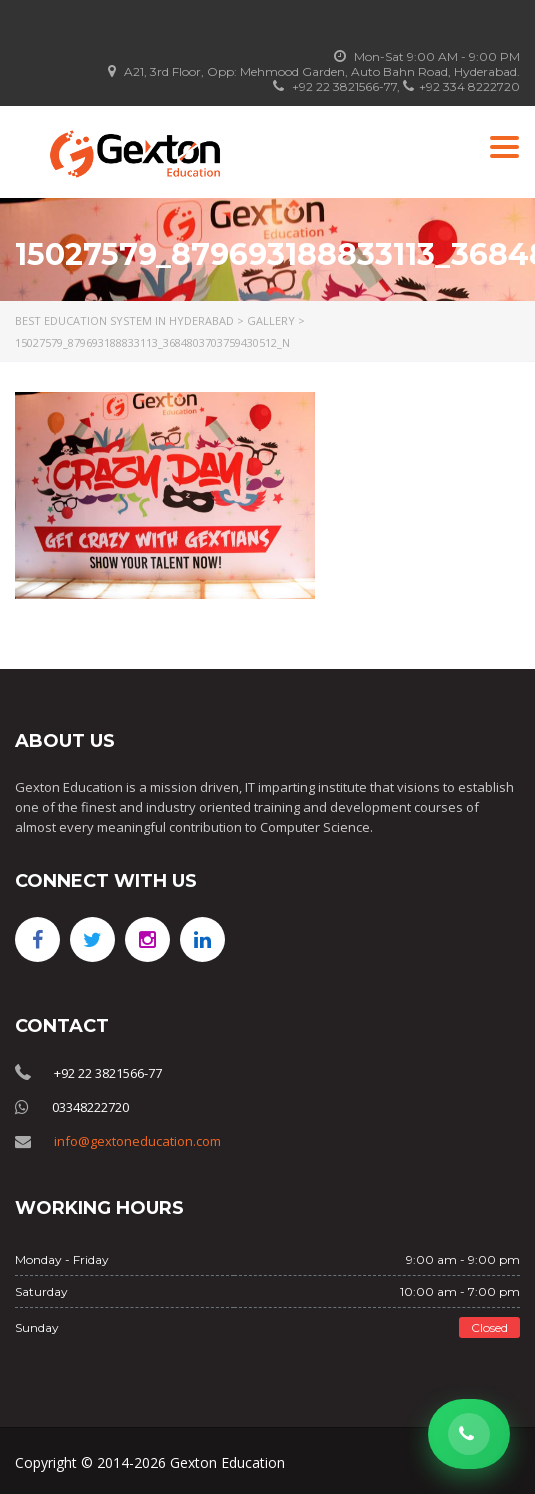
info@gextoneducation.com (137, 1141)
